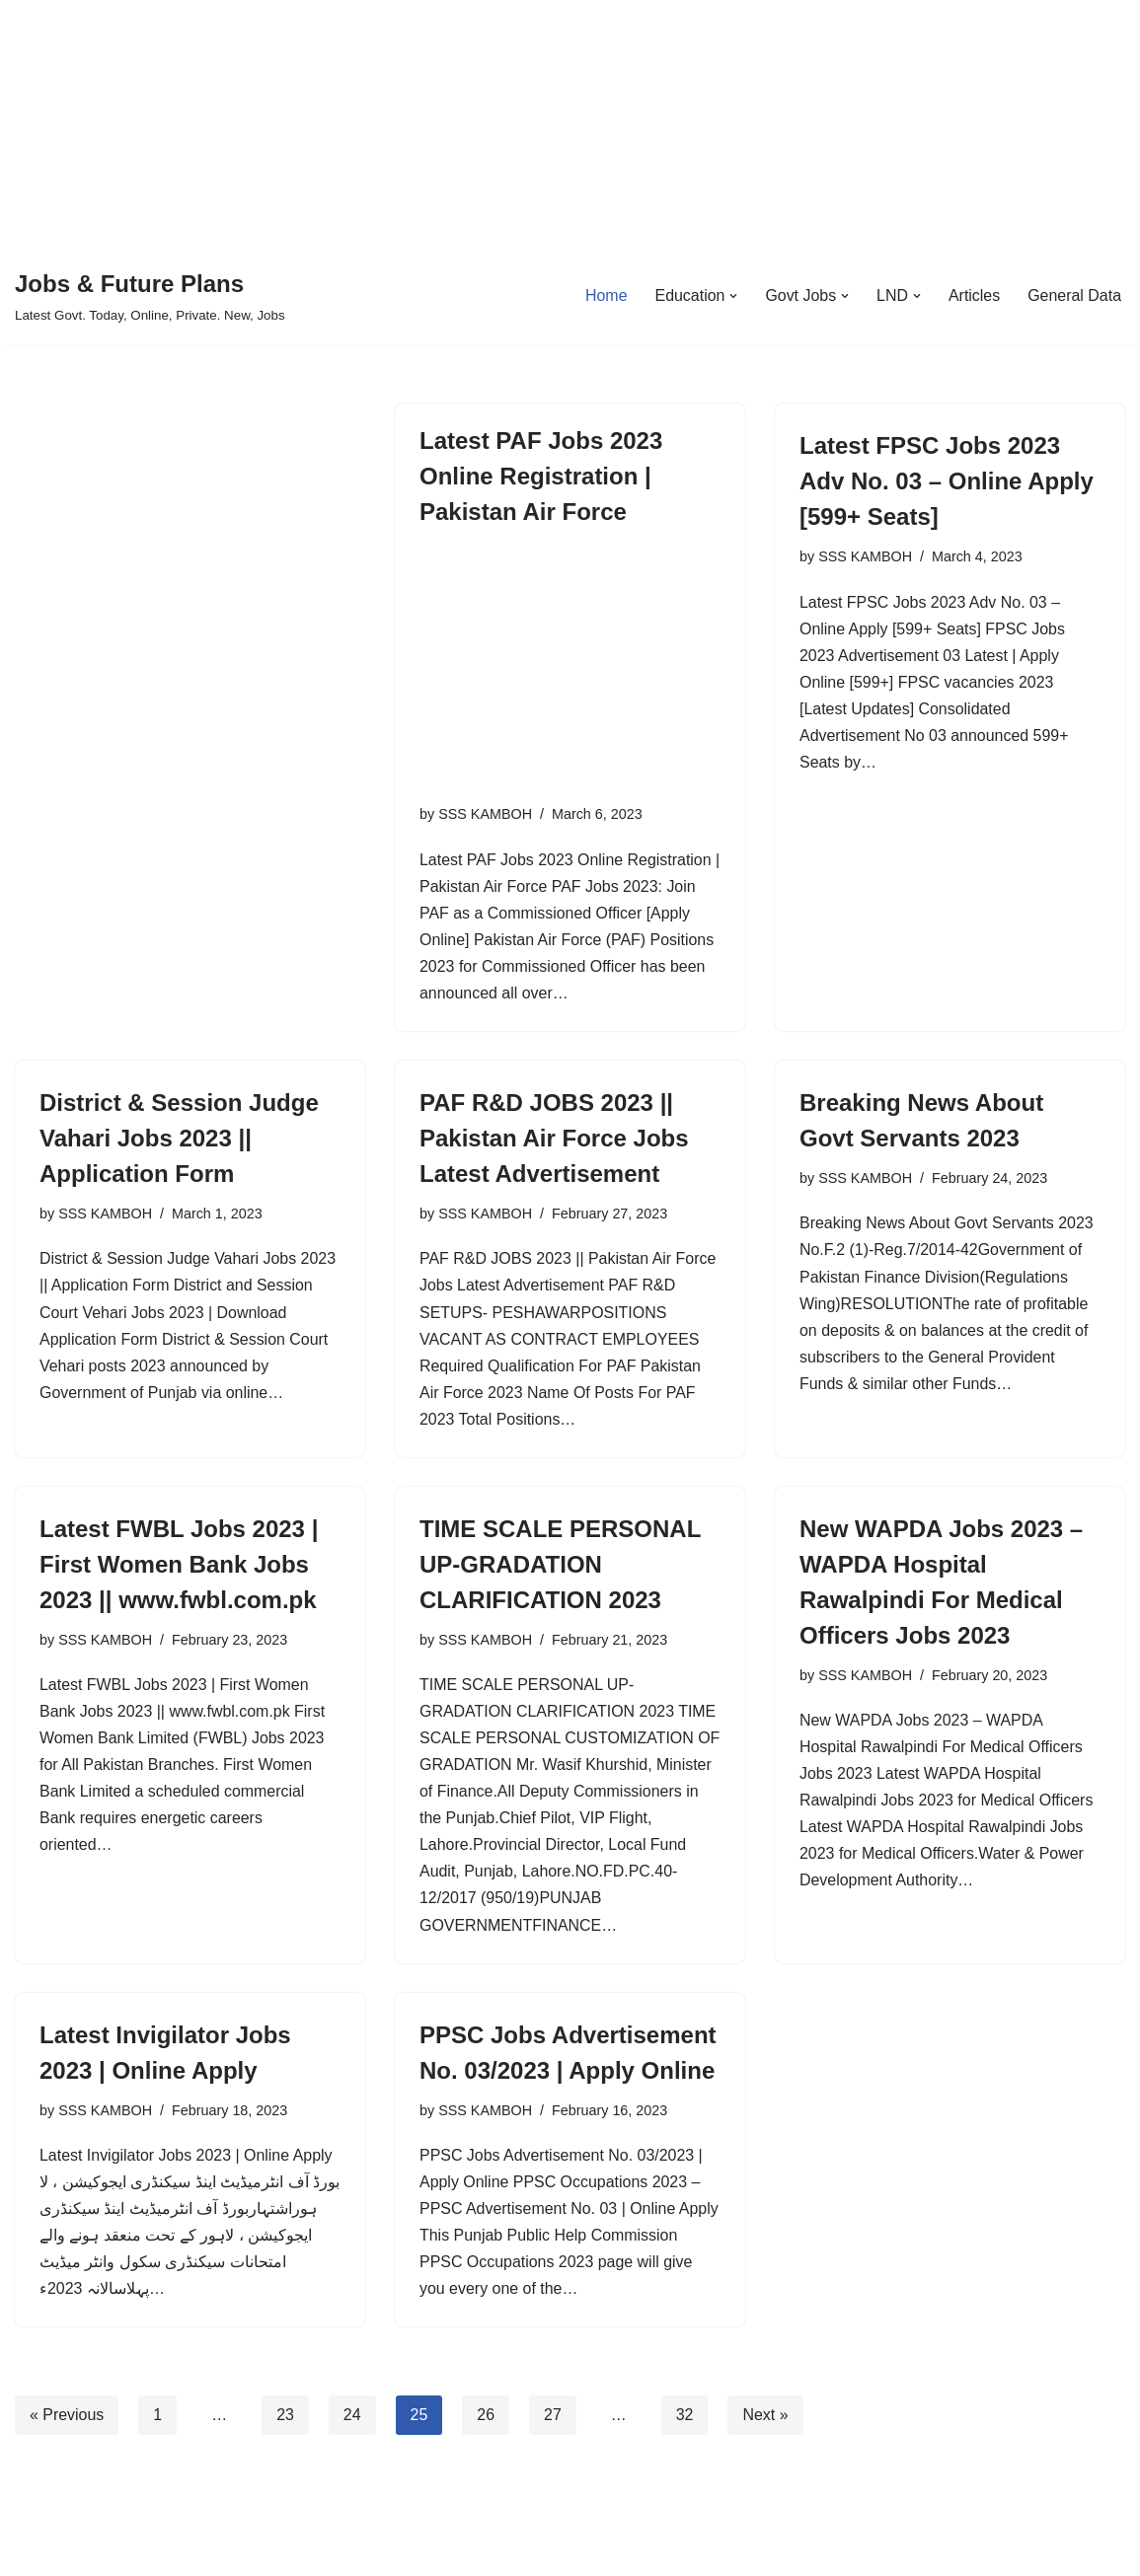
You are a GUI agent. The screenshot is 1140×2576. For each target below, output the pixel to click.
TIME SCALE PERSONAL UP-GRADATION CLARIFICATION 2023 (560, 1566)
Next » (766, 2446)
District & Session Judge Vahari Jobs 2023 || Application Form (179, 1139)
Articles (973, 295)
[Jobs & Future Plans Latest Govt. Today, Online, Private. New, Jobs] (150, 295)
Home (604, 295)
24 (352, 2446)
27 (554, 2446)
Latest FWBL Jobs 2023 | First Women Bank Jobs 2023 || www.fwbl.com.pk (178, 1566)
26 (486, 2446)
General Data (1074, 295)
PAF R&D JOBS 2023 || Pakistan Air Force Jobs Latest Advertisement (554, 1139)
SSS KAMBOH (485, 814)
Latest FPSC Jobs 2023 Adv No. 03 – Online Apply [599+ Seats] (946, 481)
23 (286, 2446)
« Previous (67, 2446)
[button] (732, 296)
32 (685, 2446)
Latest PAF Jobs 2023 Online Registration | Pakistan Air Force (540, 476)
